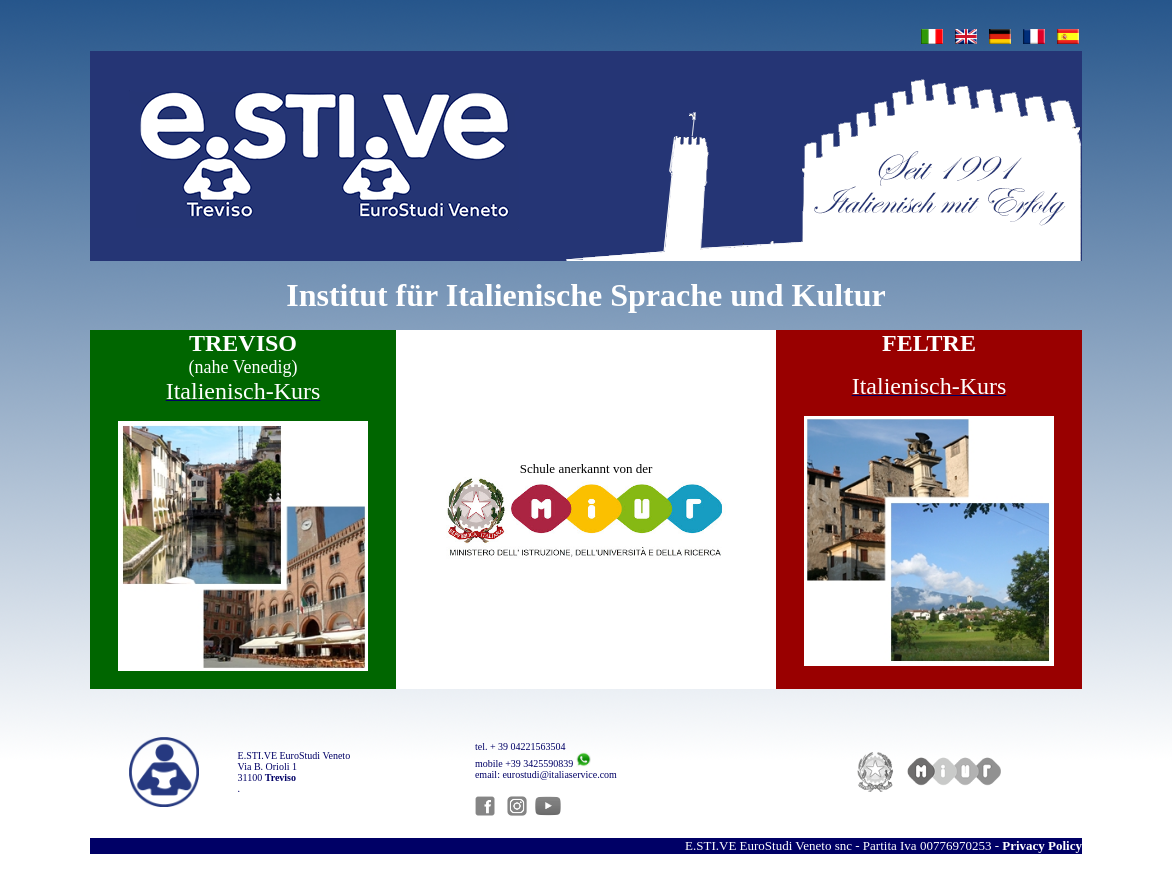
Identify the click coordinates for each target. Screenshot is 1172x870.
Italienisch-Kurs (243, 391)
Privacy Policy (1042, 845)
